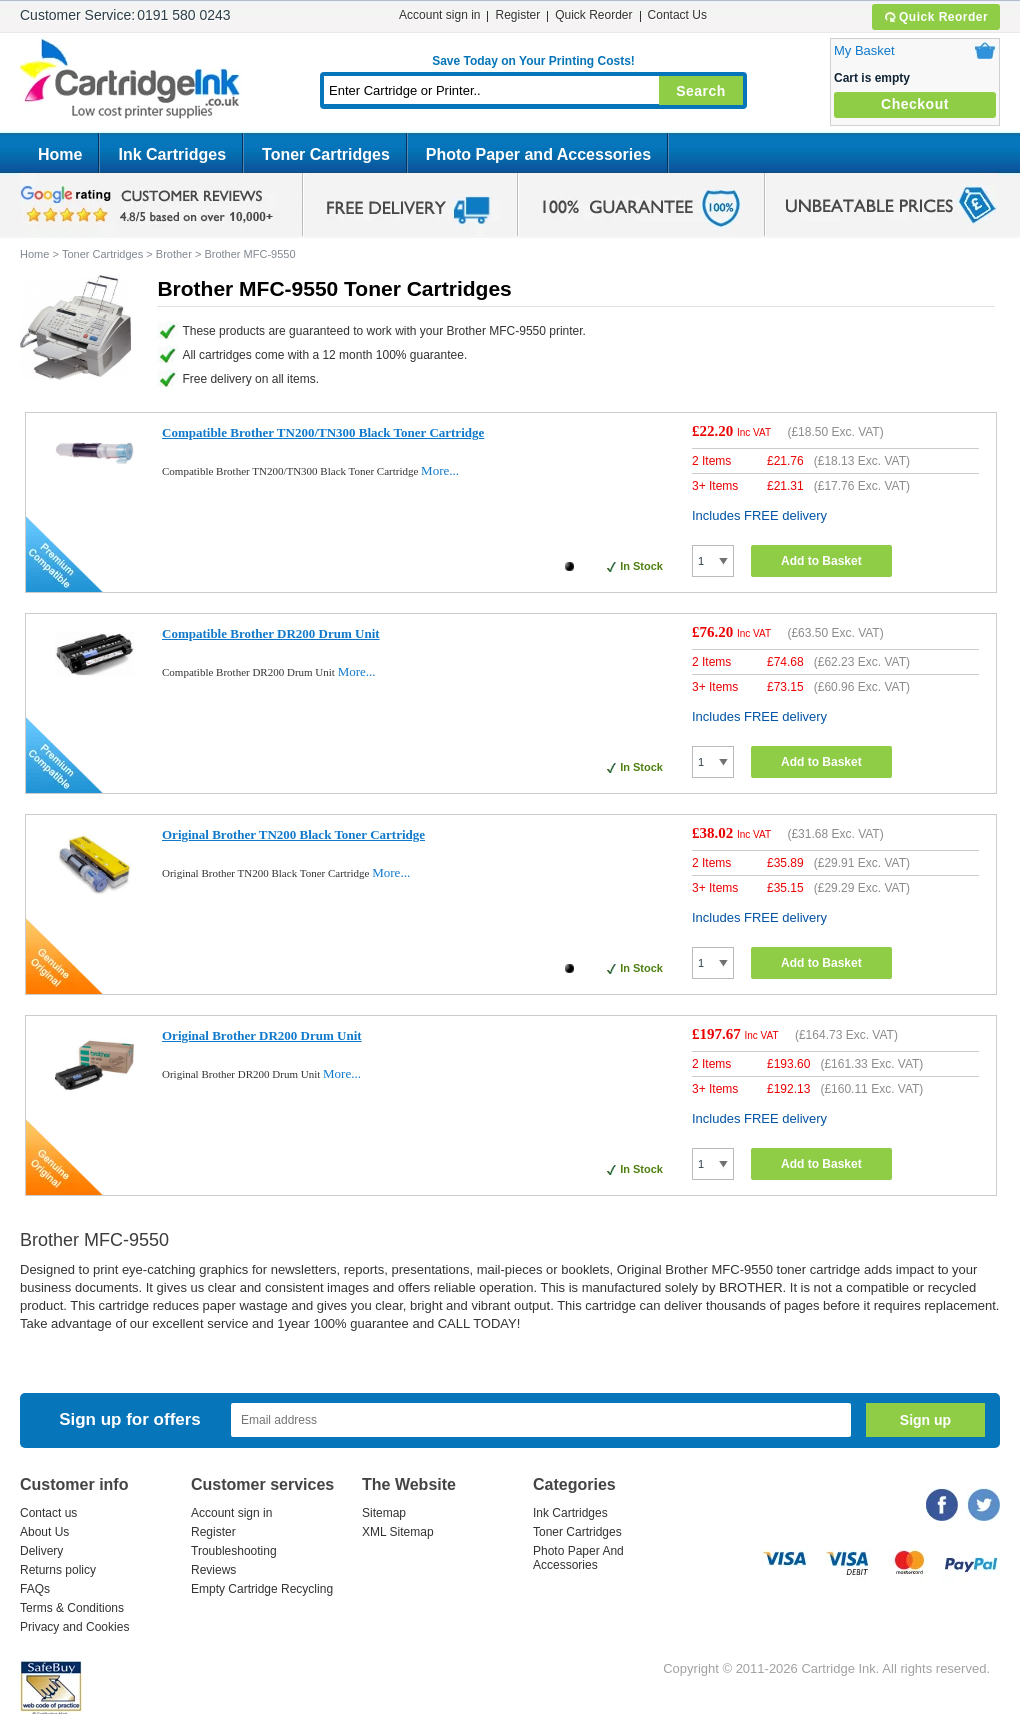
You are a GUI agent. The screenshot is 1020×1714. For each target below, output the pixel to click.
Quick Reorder (935, 17)
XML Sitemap (398, 1532)
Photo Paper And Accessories (578, 1558)
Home (60, 154)
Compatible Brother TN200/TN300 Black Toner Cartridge (323, 432)
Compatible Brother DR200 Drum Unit (271, 633)
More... (440, 470)
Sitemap (384, 1513)
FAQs (35, 1589)
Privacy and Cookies (74, 1627)
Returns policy (58, 1570)
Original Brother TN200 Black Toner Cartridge (293, 834)
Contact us (48, 1513)
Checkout (915, 104)
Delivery (41, 1551)
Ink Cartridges (172, 154)
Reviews (213, 1570)
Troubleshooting (234, 1551)
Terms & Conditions (72, 1608)
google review (150, 205)
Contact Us (677, 15)
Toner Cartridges (326, 154)
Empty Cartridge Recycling (262, 1589)
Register (517, 15)
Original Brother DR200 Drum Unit (262, 1035)
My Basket (864, 50)
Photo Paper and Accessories (538, 154)
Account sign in (439, 15)
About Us (44, 1532)
